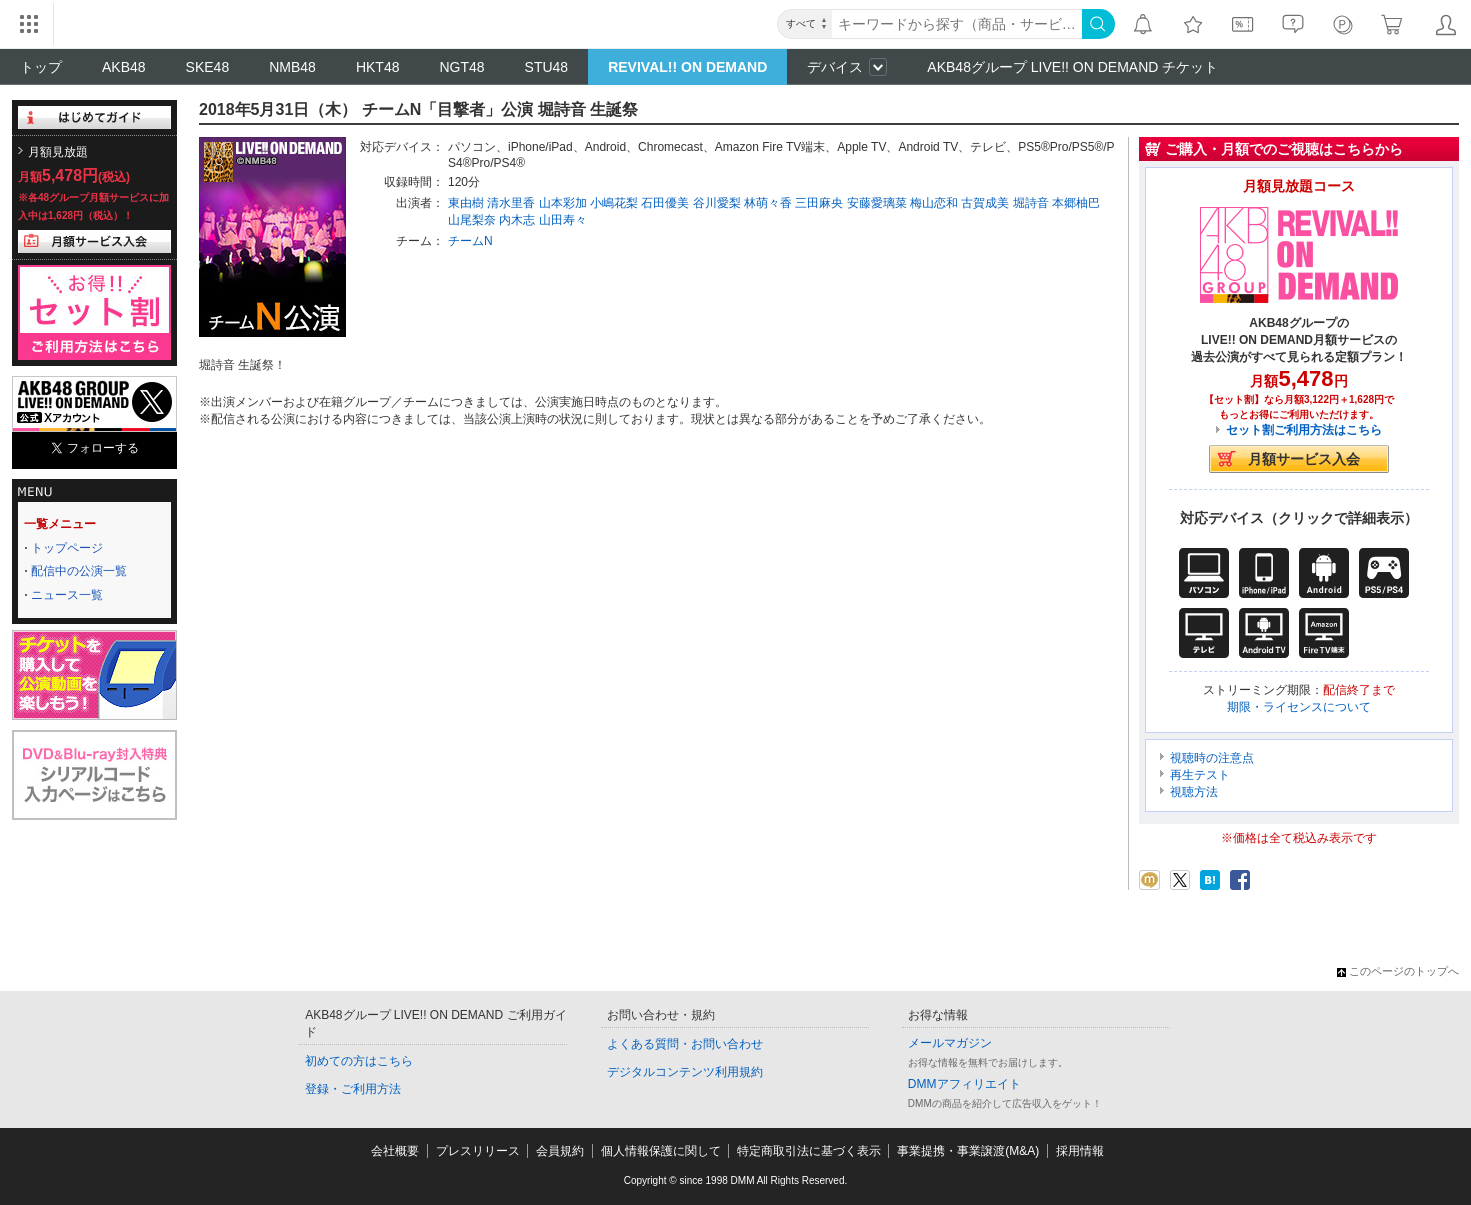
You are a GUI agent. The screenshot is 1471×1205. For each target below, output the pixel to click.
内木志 (517, 220)
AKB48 (124, 67)
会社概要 (395, 1151)
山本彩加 (563, 203)
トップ (41, 67)
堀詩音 (1031, 203)
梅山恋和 (934, 203)
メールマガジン (950, 1043)
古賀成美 (985, 203)
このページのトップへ (1398, 971)
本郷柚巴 (1076, 203)
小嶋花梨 (614, 203)
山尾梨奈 (472, 220)
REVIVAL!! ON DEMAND (687, 67)
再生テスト (1200, 775)
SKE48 (208, 67)
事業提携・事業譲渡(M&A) (968, 1151)
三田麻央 (819, 203)
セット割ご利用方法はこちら (1304, 430)
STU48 (547, 67)
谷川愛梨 (717, 203)
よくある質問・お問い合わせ (685, 1044)
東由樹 (466, 203)
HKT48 (378, 67)
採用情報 (1080, 1151)
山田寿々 (563, 220)
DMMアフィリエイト (964, 1084)
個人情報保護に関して (661, 1151)
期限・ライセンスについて (1299, 707)
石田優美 (665, 203)
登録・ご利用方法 (353, 1089)
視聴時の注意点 (1212, 758)
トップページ (67, 548)
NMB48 (292, 67)
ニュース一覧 (67, 595)
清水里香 (511, 203)
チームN (470, 241)
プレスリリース (478, 1151)
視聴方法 (1194, 792)
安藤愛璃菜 (877, 203)
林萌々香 (768, 203)
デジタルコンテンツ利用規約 (685, 1072)
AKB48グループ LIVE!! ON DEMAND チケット (1072, 67)
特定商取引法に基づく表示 (809, 1151)
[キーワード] (957, 24)
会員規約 (560, 1151)
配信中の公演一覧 (79, 571)
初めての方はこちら (359, 1061)
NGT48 (461, 67)
